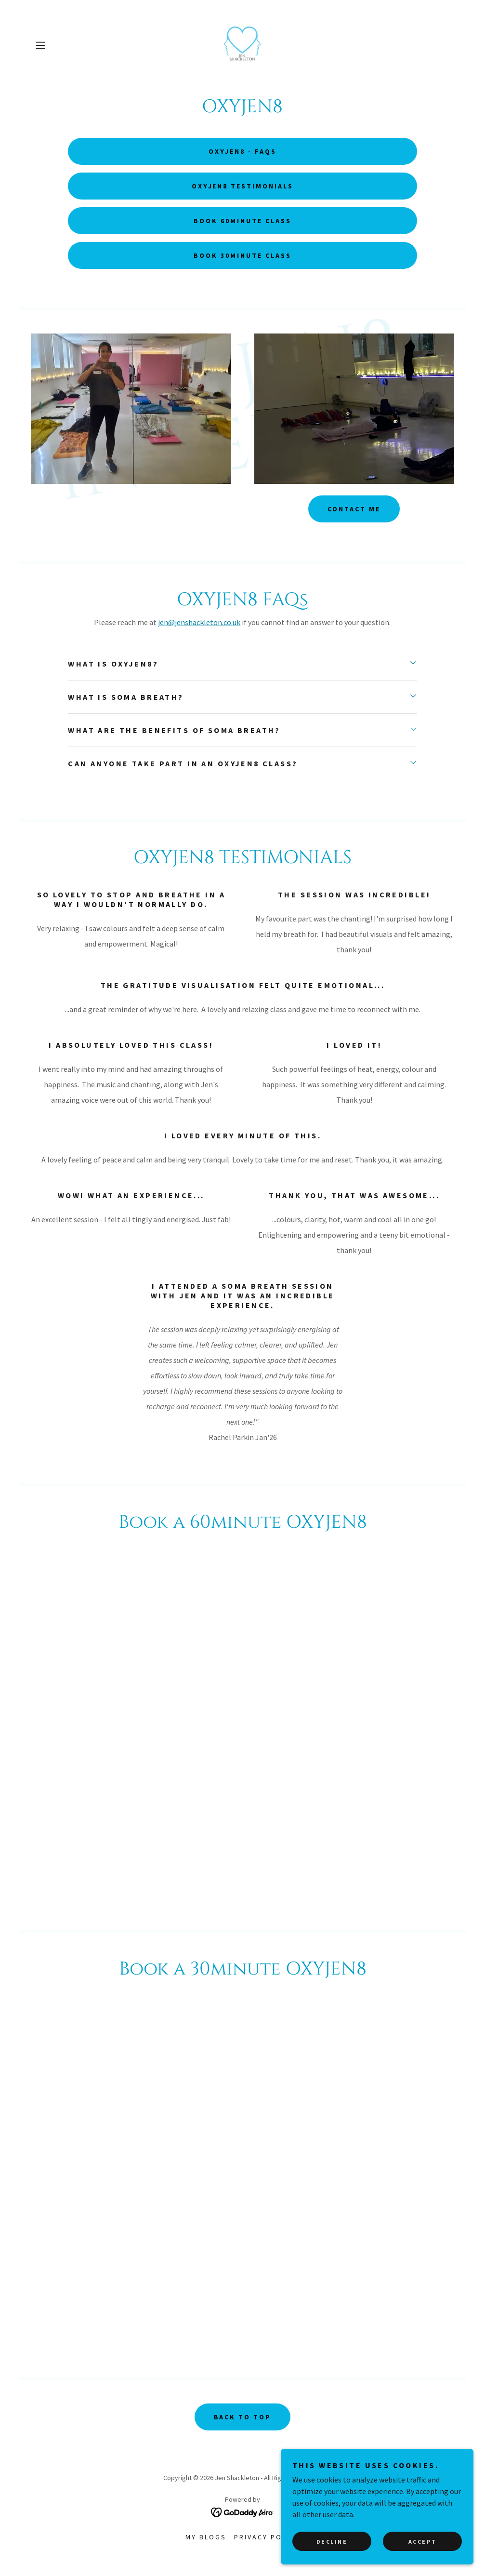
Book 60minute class (242, 220)
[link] (242, 45)
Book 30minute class (242, 255)
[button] (62, 45)
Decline (332, 2541)
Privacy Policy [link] (267, 2537)
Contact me (354, 509)
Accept (422, 2541)
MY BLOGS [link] (205, 2537)
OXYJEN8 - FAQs (242, 151)
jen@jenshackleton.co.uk (199, 622)
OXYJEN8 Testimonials (243, 186)
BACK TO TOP (243, 2417)
